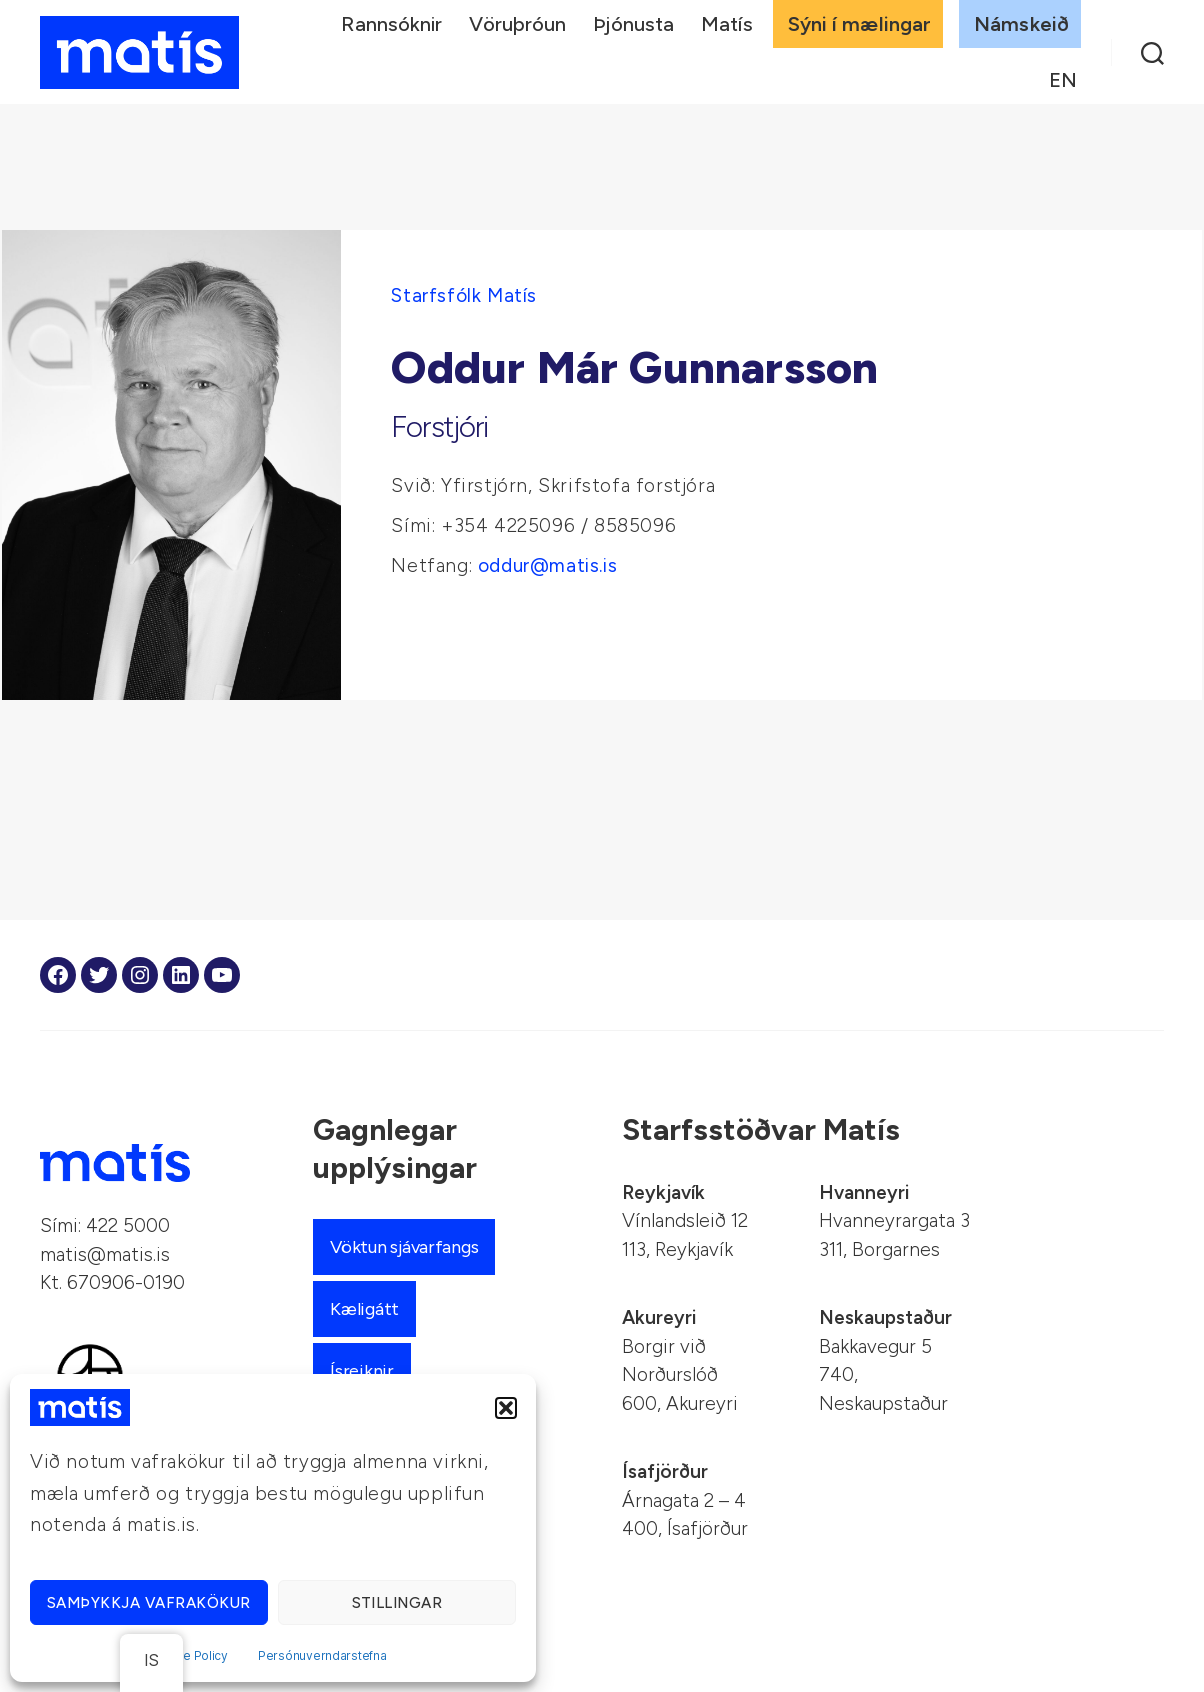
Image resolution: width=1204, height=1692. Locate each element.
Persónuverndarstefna (322, 1655)
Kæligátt (364, 1309)
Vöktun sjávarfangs (404, 1247)
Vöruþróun (517, 24)
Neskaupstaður (885, 1317)
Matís (727, 24)
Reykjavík (663, 1192)
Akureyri (659, 1317)
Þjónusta (633, 24)
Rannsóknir (391, 24)
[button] (506, 1408)
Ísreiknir (362, 1371)
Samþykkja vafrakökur (149, 1603)
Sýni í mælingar (860, 24)
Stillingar (397, 1603)
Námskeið (1021, 24)
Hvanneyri (864, 1192)
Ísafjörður (665, 1471)
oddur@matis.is (547, 565)
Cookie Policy (188, 1655)
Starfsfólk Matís (464, 295)
